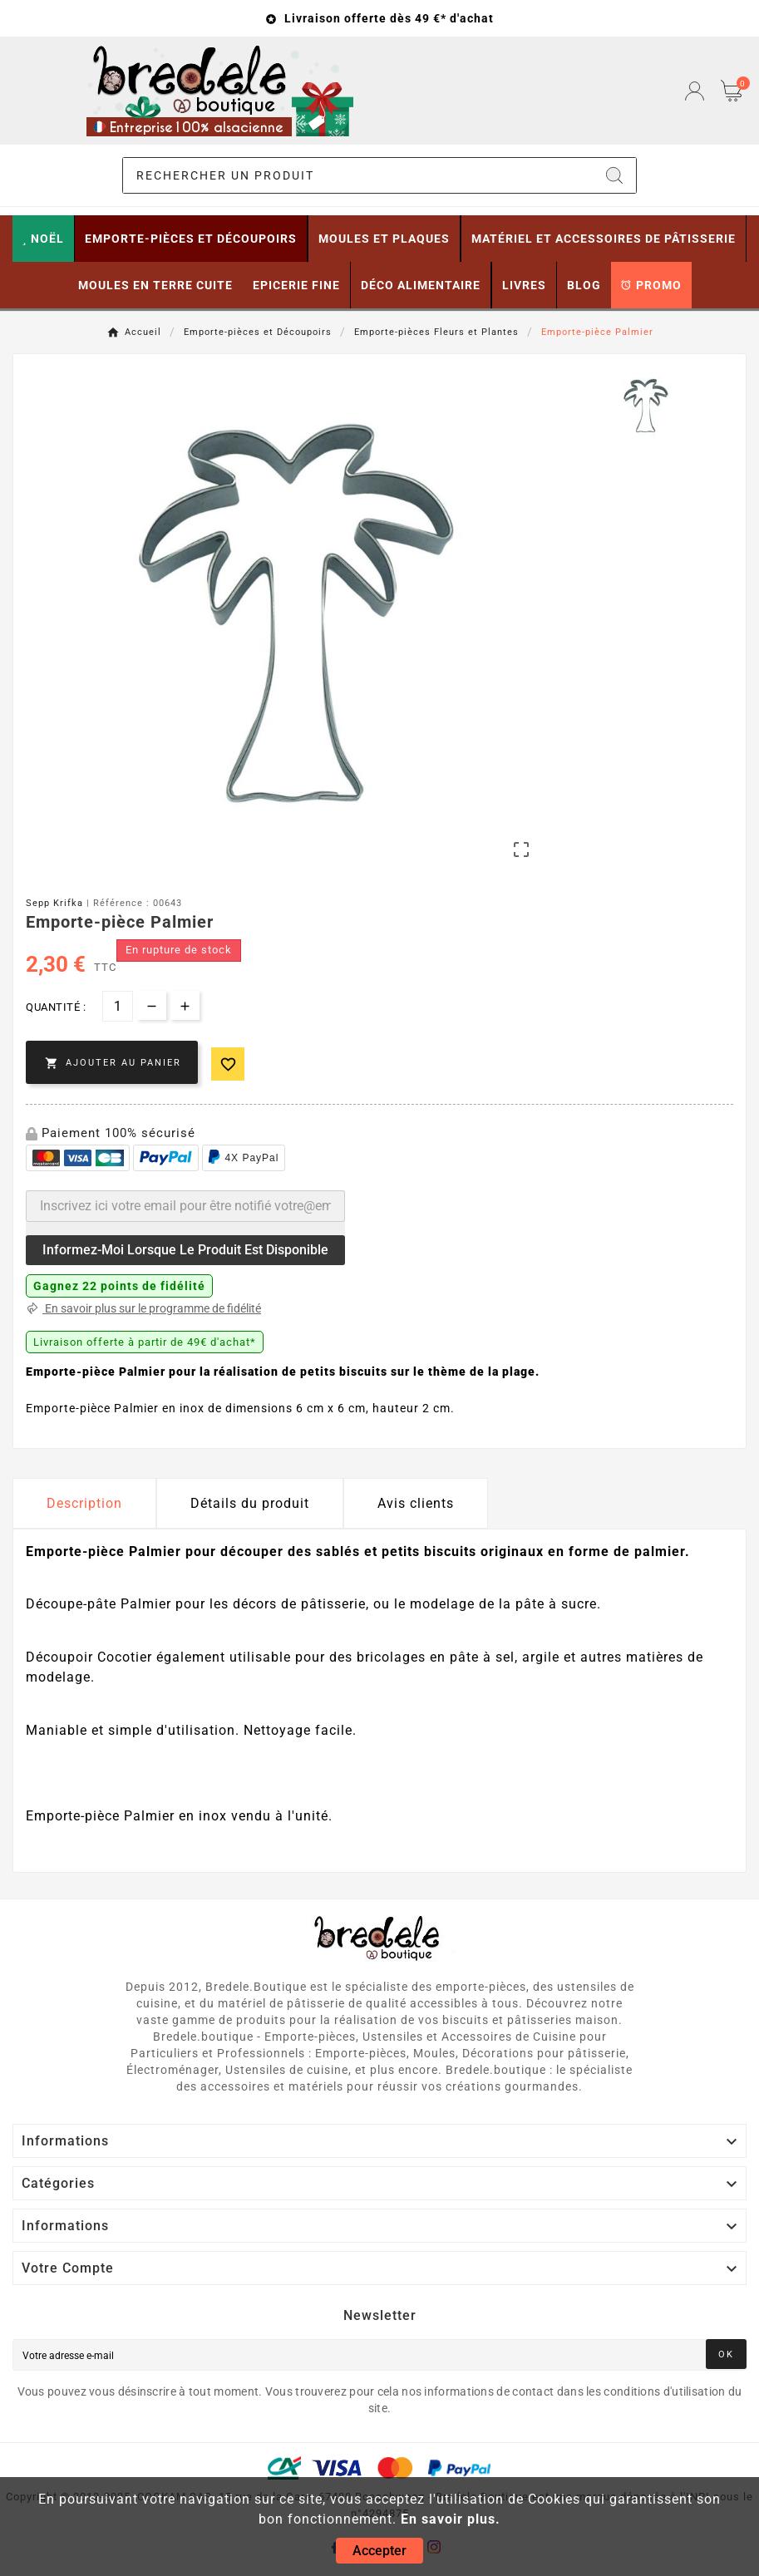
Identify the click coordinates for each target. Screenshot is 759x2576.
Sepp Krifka (54, 903)
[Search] (614, 175)
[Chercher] (357, 175)
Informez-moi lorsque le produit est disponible (185, 1250)
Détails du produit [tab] (249, 1503)
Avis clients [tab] (415, 1503)
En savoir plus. (450, 2519)
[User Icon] (694, 91)
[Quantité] (117, 1006)
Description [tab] (84, 1503)
